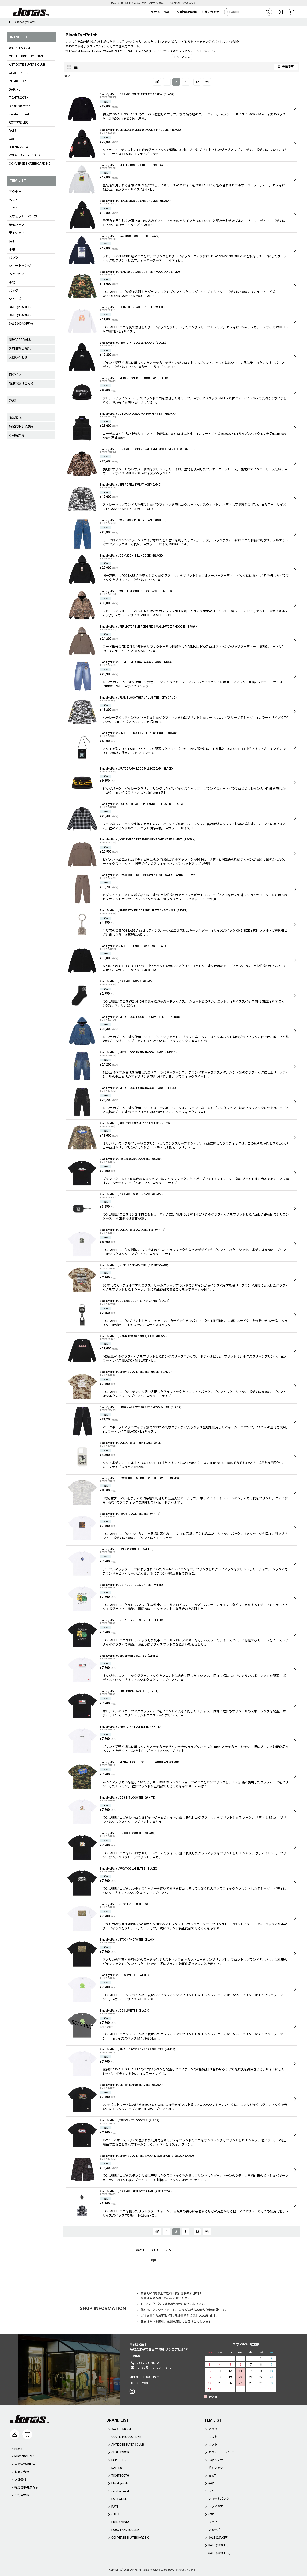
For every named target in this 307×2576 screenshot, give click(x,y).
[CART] (291, 12)
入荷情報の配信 (186, 12)
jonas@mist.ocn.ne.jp (154, 2367)
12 (197, 82)
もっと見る (182, 57)
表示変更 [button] (286, 67)
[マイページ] (14, 2434)
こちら (165, 2298)
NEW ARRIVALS (161, 12)
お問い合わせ (210, 12)
